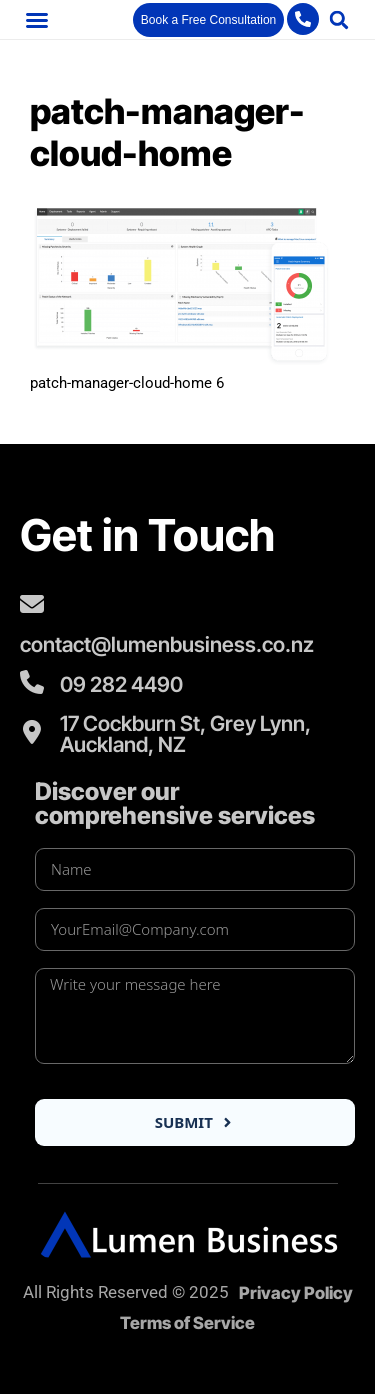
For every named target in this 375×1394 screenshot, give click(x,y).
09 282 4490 (121, 684)
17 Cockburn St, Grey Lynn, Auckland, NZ (185, 734)
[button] (37, 20)
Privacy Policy (296, 1293)
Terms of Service (187, 1323)
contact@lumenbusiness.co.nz (167, 644)
